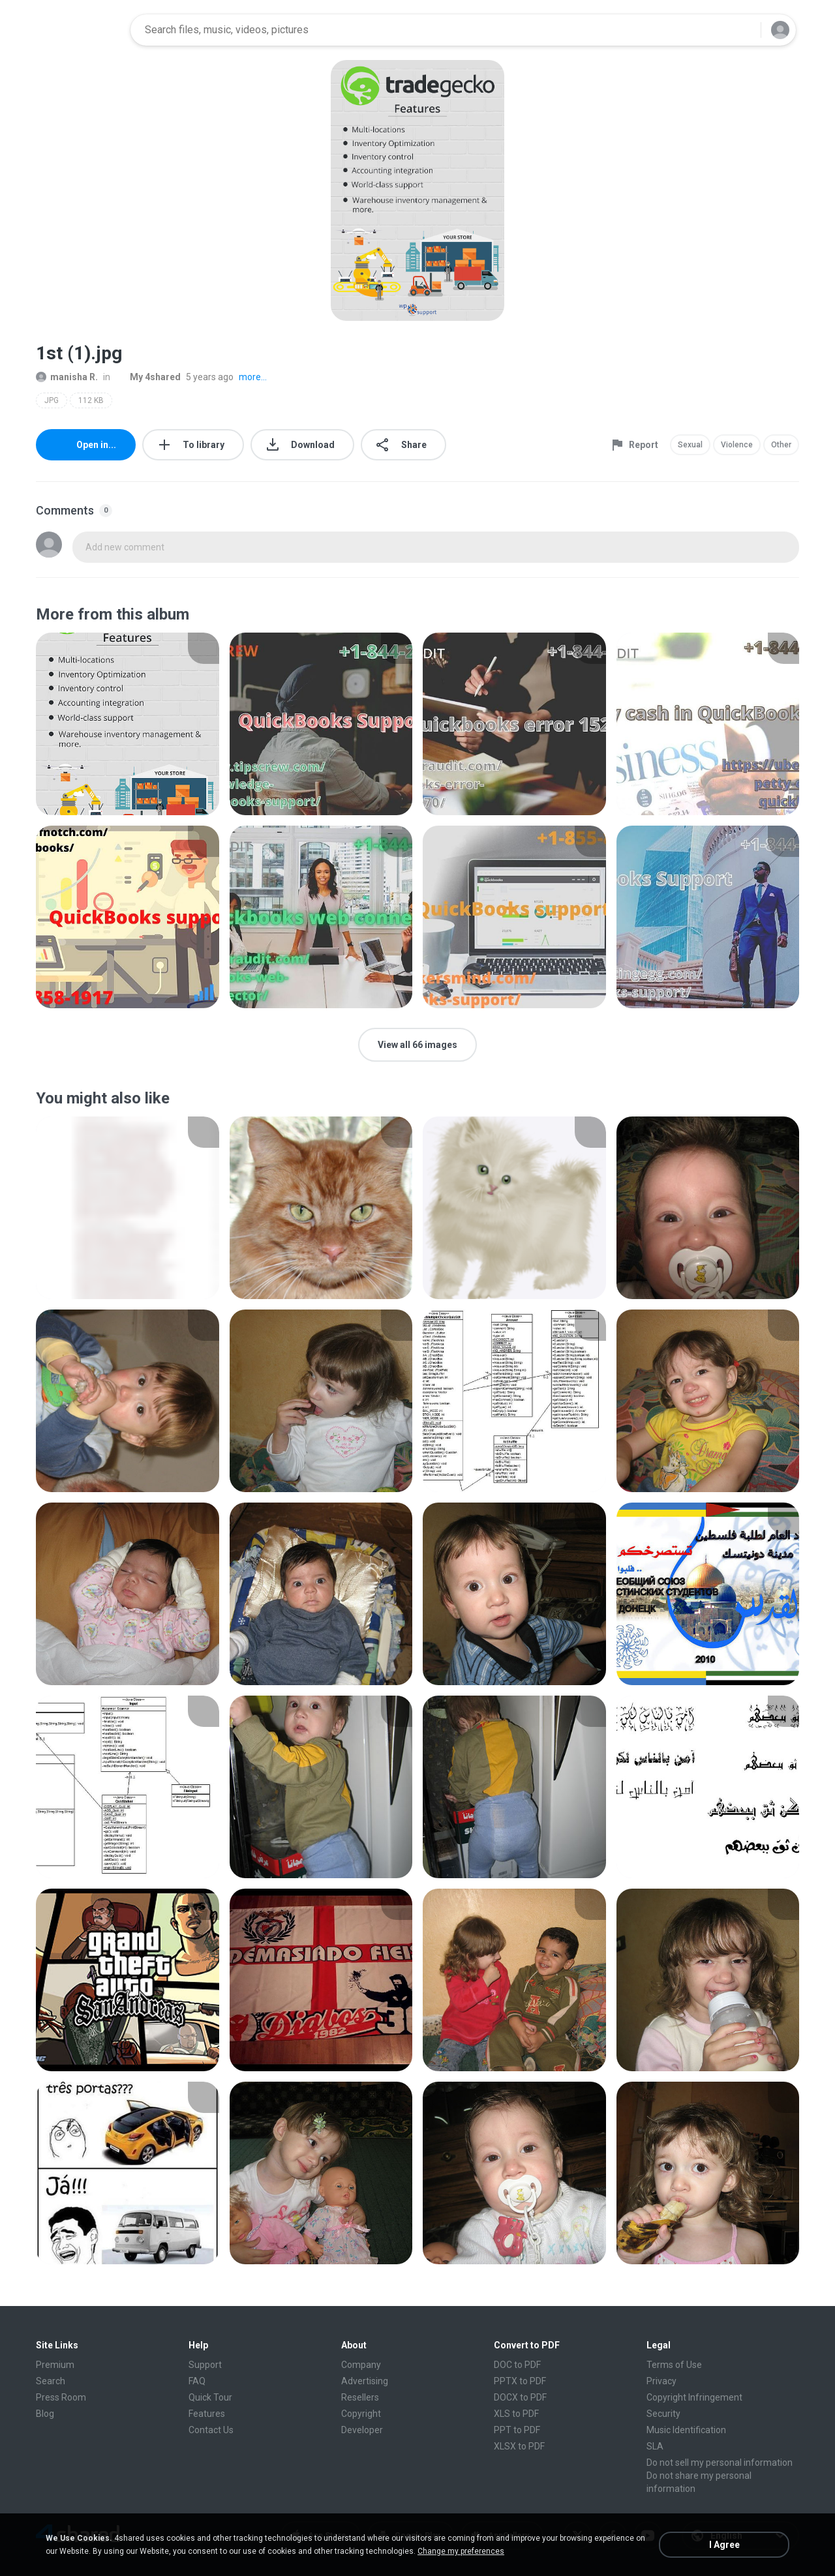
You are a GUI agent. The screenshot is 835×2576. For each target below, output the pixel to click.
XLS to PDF (516, 2413)
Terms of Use (674, 2364)
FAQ (197, 2381)
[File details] (127, 724)
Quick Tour (210, 2397)
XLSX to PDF (519, 2446)
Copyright (361, 2413)
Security (663, 2413)
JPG (51, 400)
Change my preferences (461, 2551)
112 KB (91, 400)
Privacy (661, 2381)
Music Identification (686, 2430)
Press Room (61, 2397)
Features (207, 2413)
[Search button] (743, 30)
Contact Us (211, 2430)
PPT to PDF (517, 2430)
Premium (55, 2364)
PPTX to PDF (520, 2381)
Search (50, 2381)
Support (205, 2364)
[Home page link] (79, 30)
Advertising (364, 2381)
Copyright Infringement (694, 2397)
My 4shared (148, 377)
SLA (654, 2446)
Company (361, 2364)
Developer (362, 2430)
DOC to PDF (517, 2364)
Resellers (360, 2397)
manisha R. (67, 377)
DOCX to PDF (520, 2397)
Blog (45, 2413)
